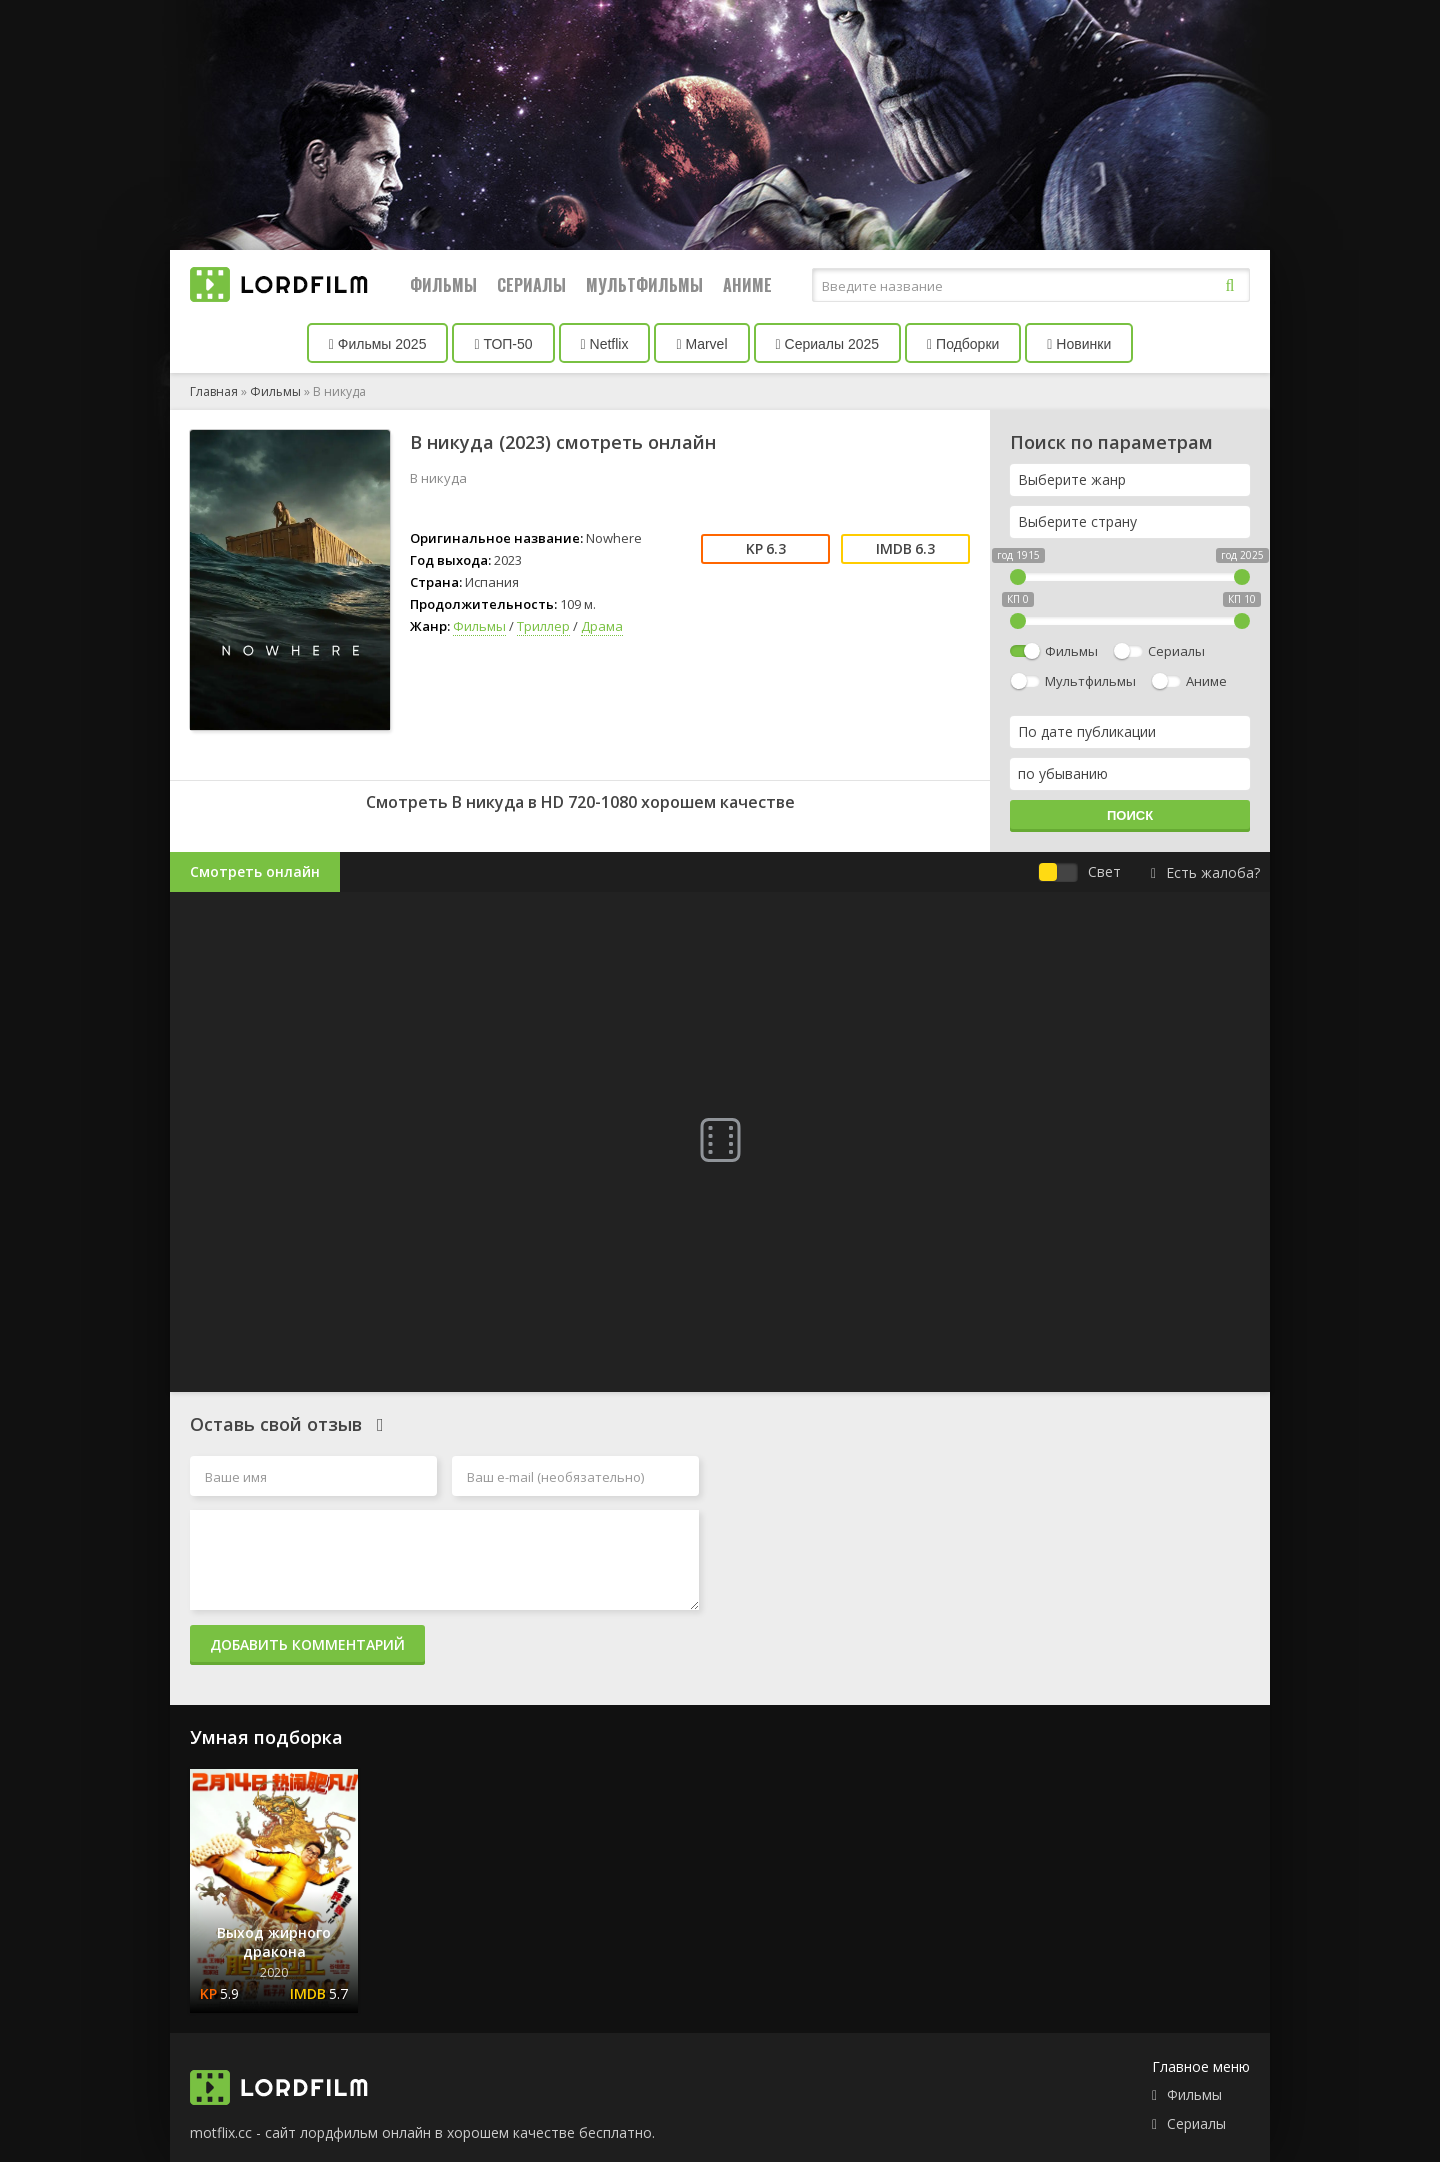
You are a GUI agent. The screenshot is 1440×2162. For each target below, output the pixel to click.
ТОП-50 (503, 344)
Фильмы (443, 285)
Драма (602, 626)
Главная (214, 391)
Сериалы (531, 285)
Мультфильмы (644, 285)
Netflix (605, 344)
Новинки (1079, 344)
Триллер (543, 626)
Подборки (963, 344)
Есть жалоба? (1205, 872)
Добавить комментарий (307, 1644)
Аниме (747, 285)
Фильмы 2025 (378, 344)
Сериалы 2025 (828, 344)
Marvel (701, 344)
